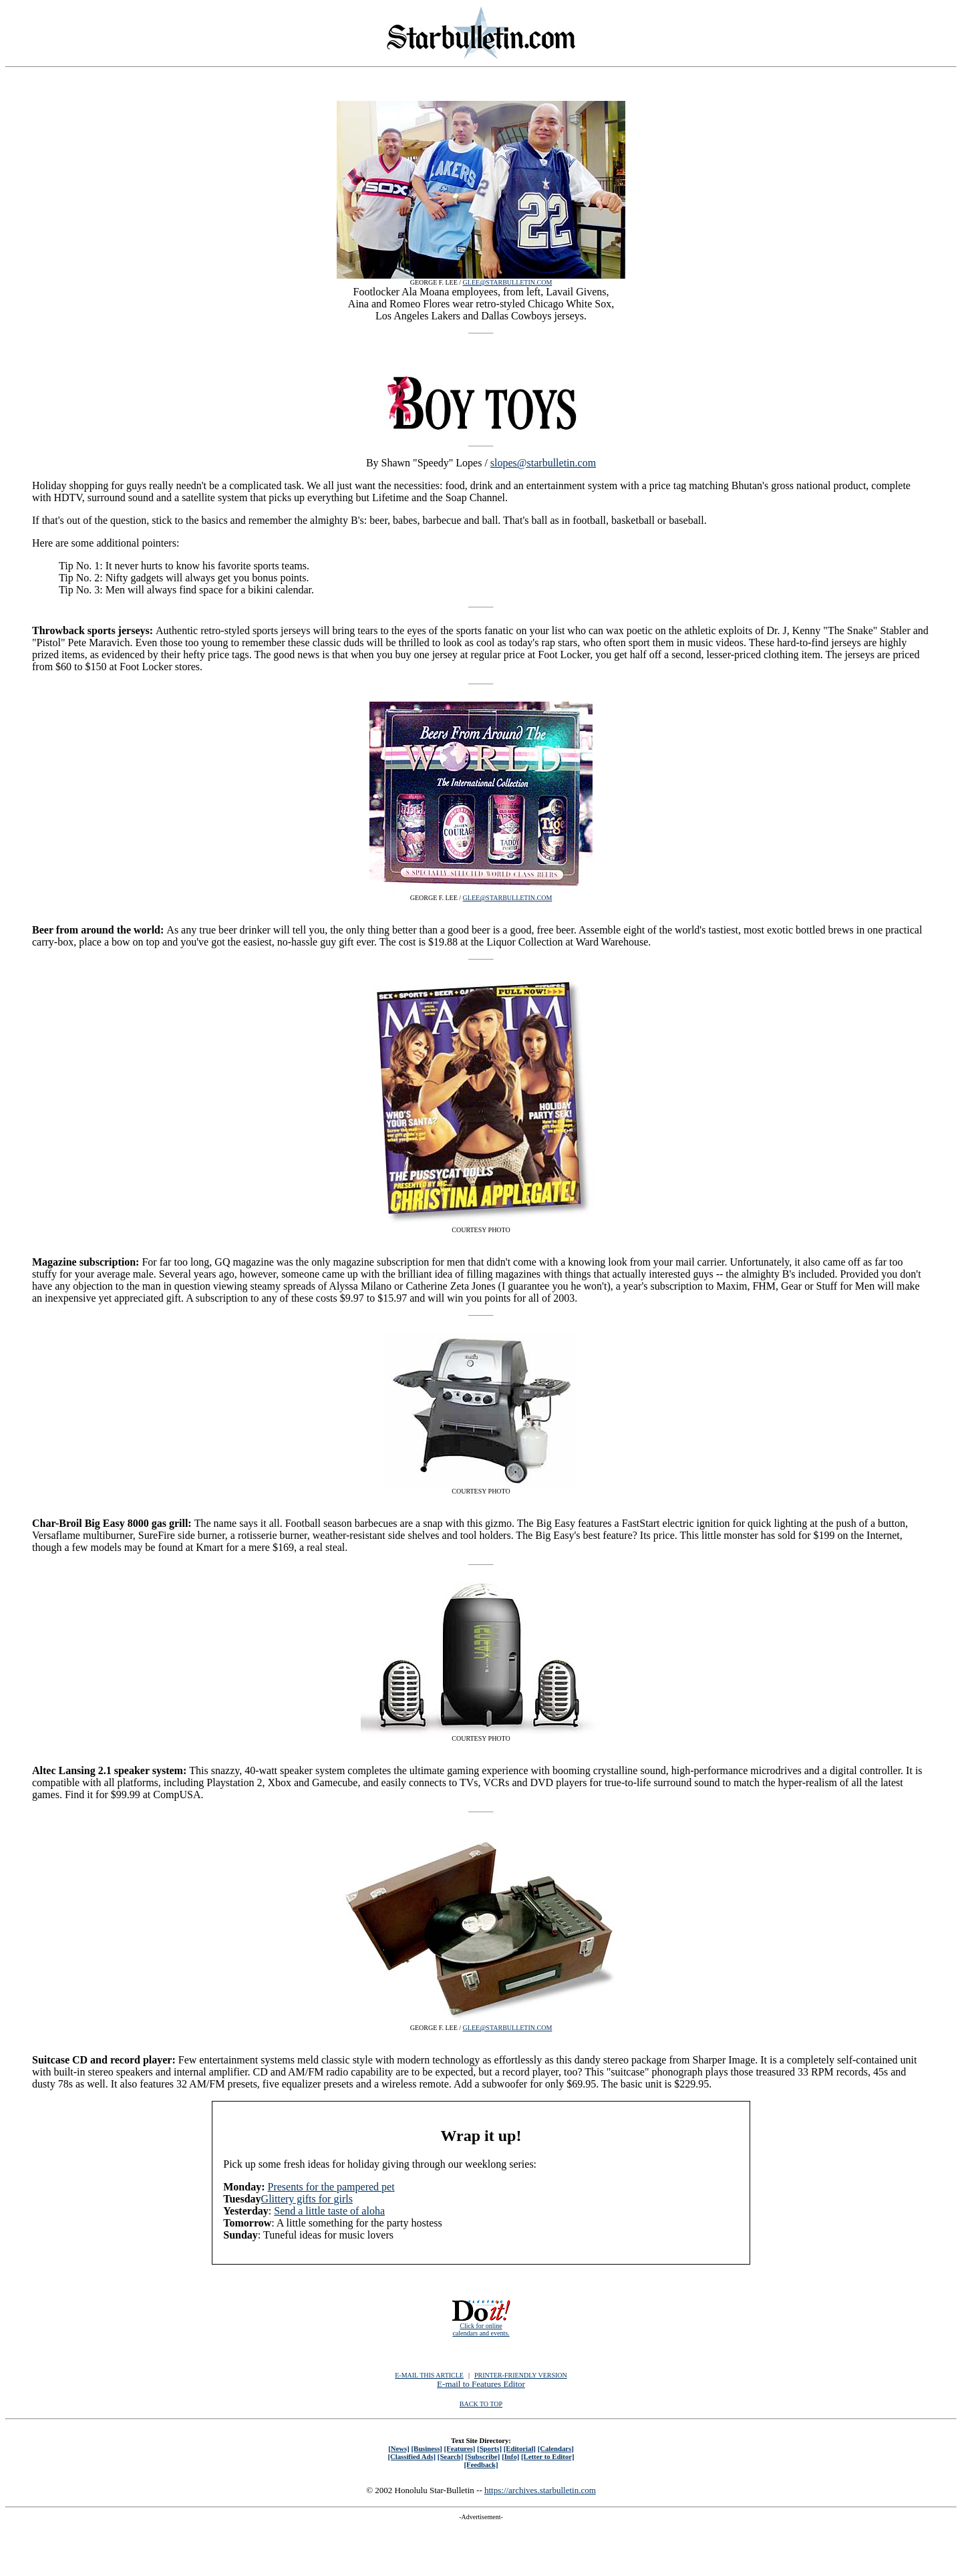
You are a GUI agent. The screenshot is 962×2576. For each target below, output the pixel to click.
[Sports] (489, 2448)
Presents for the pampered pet (330, 2186)
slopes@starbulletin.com (543, 462)
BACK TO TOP (481, 2404)
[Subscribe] (482, 2456)
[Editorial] (520, 2448)
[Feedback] (481, 2464)
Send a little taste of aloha (329, 2210)
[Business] (426, 2448)
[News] (399, 2448)
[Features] (460, 2448)
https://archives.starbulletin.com (540, 2490)
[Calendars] (556, 2448)
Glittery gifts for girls (307, 2198)
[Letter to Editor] (548, 2456)
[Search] (451, 2456)
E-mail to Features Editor (481, 2384)
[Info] (510, 2456)
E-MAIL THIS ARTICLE (429, 2375)
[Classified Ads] (411, 2456)
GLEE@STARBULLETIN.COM (507, 282)
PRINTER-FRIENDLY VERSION (520, 2375)
